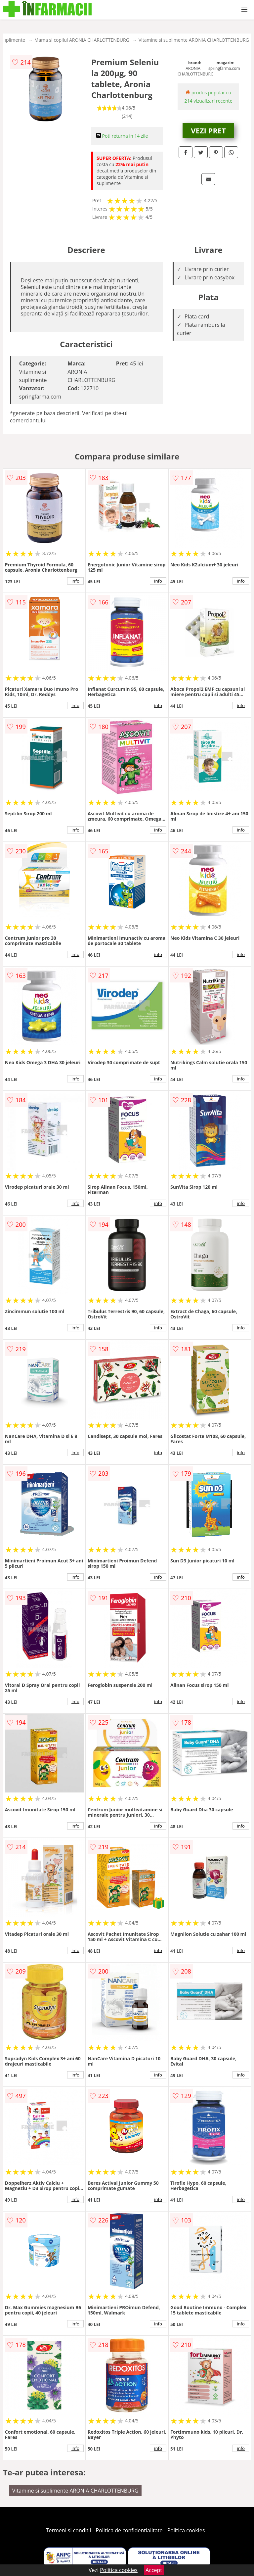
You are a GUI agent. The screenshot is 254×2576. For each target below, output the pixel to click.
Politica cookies (186, 2530)
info (75, 581)
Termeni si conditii (68, 2530)
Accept (154, 2570)
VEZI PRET (208, 130)
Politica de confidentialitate (129, 2530)
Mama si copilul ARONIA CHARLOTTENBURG (81, 40)
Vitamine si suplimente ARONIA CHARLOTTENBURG (194, 40)
